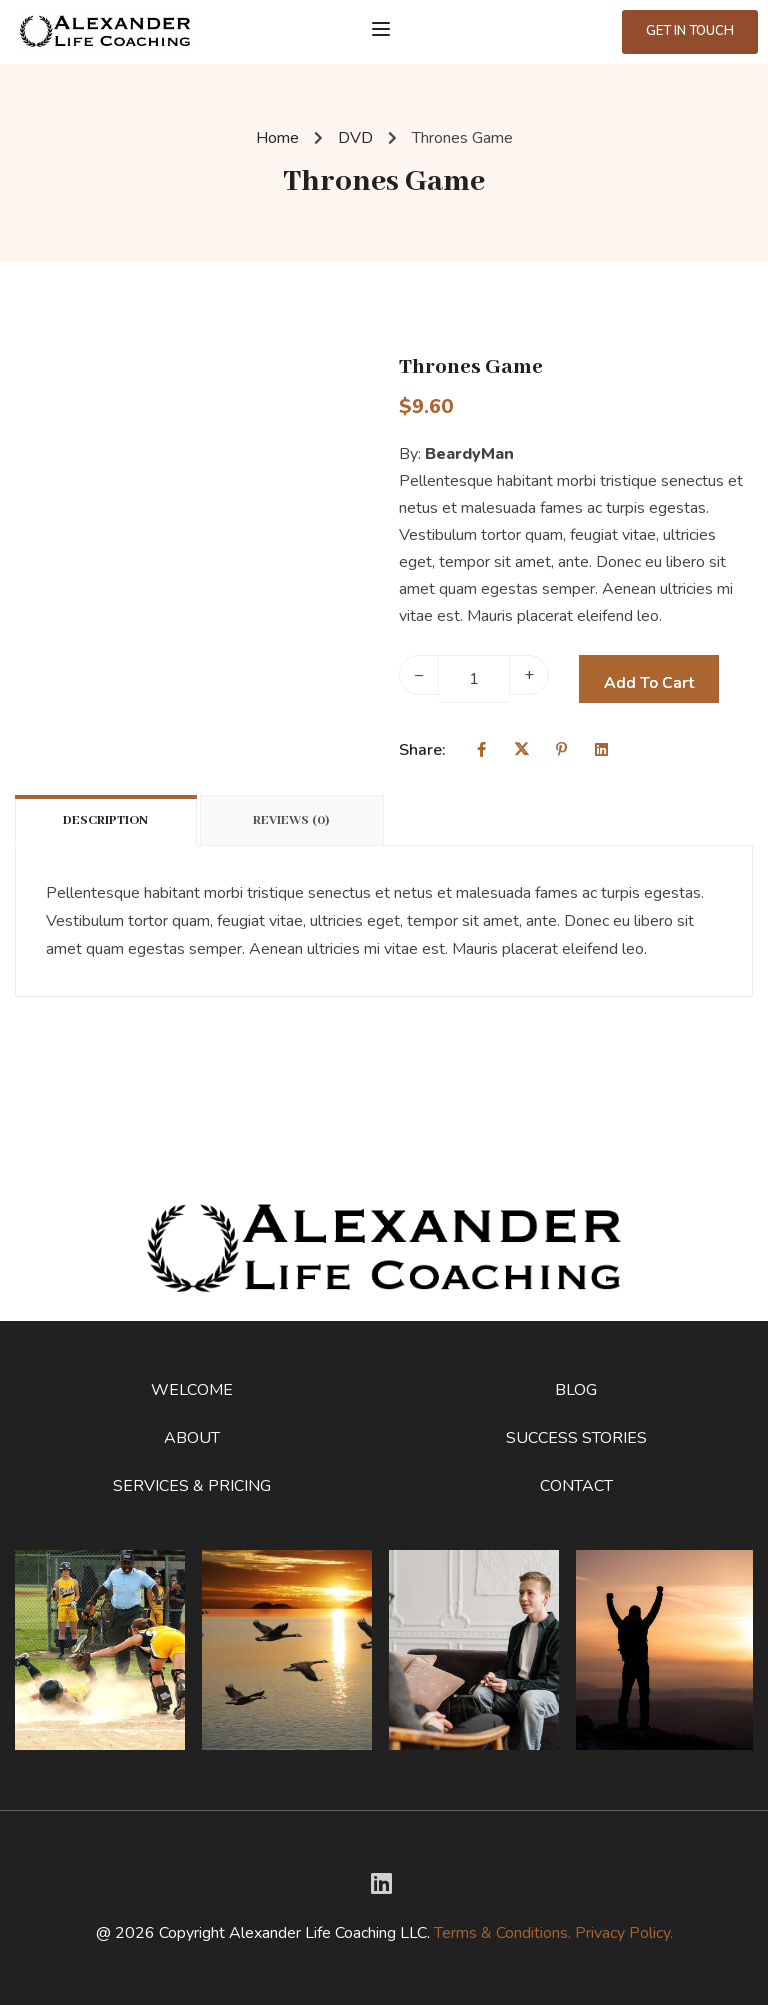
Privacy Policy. (624, 1933)
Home (277, 138)
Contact (576, 1486)
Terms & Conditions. (502, 1933)
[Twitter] (382, 1883)
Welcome (192, 1390)
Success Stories (576, 1438)
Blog (576, 1390)
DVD (355, 138)
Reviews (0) (291, 820)
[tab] (107, 820)
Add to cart (649, 683)
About (192, 1438)
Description (105, 820)
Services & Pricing (192, 1486)
